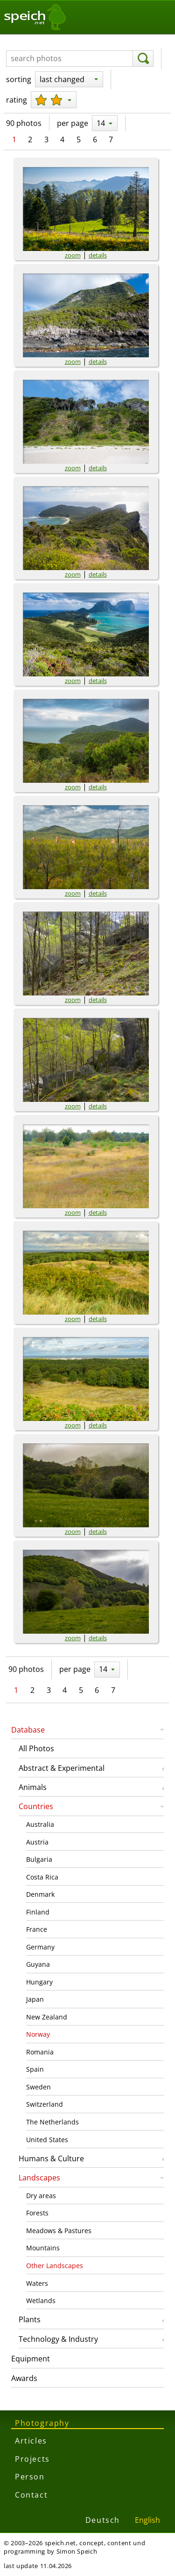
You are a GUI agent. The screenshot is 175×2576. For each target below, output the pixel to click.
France (36, 1929)
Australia (40, 1824)
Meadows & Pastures (58, 2230)
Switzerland (44, 2104)
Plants (30, 2319)
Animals (33, 1787)
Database (28, 1730)
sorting (18, 79)
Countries (36, 1806)
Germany (40, 1946)
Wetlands (41, 2300)
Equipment (30, 2358)
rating (16, 100)
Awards (24, 2378)
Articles (31, 2441)
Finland (37, 1912)
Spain (35, 2069)
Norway (38, 2034)
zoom (73, 255)
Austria (37, 1842)
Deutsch (102, 2520)
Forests (37, 2212)
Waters (37, 2283)
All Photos (36, 1748)
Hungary (39, 1981)
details (98, 255)
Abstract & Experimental (62, 1768)
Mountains (43, 2247)
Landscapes (39, 2177)
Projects (32, 2459)
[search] (143, 58)
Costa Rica (42, 1877)
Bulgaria (39, 1859)
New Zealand (46, 2016)
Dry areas (41, 2195)
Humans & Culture (51, 2158)
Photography (42, 2423)
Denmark (40, 1894)
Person (30, 2477)
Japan (35, 1999)
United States (47, 2139)
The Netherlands (52, 2121)
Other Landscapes (54, 2265)
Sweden (38, 2086)
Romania (40, 2051)
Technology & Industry (58, 2339)
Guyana (38, 1964)
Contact (31, 2495)
